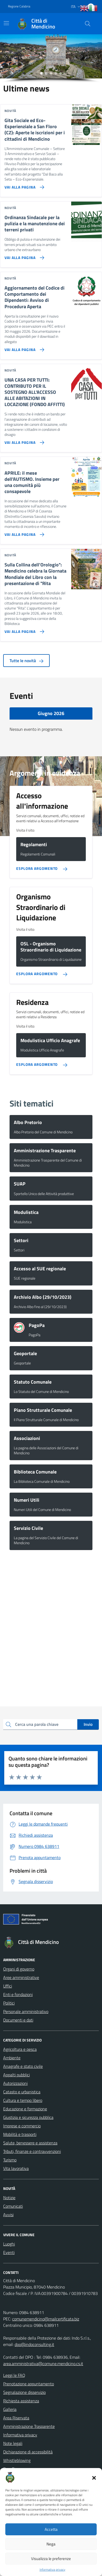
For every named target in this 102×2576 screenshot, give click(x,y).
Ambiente (11, 2058)
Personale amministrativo (25, 2011)
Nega (51, 2544)
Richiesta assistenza (21, 2401)
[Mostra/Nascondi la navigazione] (6, 23)
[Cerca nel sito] (87, 23)
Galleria (9, 2409)
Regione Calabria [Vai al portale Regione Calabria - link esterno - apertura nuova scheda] (19, 6)
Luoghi (9, 2244)
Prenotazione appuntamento (28, 2384)
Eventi (9, 2252)
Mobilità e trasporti (19, 2134)
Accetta (51, 2529)
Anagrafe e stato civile (23, 2066)
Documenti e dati (18, 2020)
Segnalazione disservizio (24, 2392)
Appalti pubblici (16, 2075)
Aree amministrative (21, 1977)
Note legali (12, 2443)
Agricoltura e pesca (20, 2049)
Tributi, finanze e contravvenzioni (32, 2151)
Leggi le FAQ (14, 2375)
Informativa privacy (52, 2569)
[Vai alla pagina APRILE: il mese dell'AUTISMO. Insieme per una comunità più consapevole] (23, 532)
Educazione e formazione (25, 2109)
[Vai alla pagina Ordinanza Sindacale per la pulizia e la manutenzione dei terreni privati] (23, 255)
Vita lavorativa (16, 2168)
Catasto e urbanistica (21, 2092)
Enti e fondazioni (18, 1994)
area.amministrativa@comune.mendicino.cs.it (43, 2363)
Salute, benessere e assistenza (30, 2143)
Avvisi (8, 2214)
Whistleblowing (17, 2460)
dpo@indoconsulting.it (34, 2344)
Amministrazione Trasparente (29, 2426)
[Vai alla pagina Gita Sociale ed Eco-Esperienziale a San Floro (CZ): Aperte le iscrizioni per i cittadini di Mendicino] (23, 185)
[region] (51, 58)
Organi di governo (18, 1969)
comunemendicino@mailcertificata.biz (45, 2319)
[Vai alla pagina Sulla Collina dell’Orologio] (23, 629)
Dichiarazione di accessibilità (28, 2452)
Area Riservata (16, 2418)
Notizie (9, 2197)
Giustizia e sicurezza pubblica (28, 2117)
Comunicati (13, 2206)
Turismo (9, 2160)
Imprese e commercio (22, 2126)
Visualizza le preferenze (51, 2559)
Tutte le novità (26, 660)
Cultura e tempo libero (22, 2100)
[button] (94, 2477)
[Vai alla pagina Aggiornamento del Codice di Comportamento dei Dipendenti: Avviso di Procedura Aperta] (23, 347)
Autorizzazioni (15, 2083)
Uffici (7, 1986)
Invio (88, 1724)
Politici (9, 2003)
